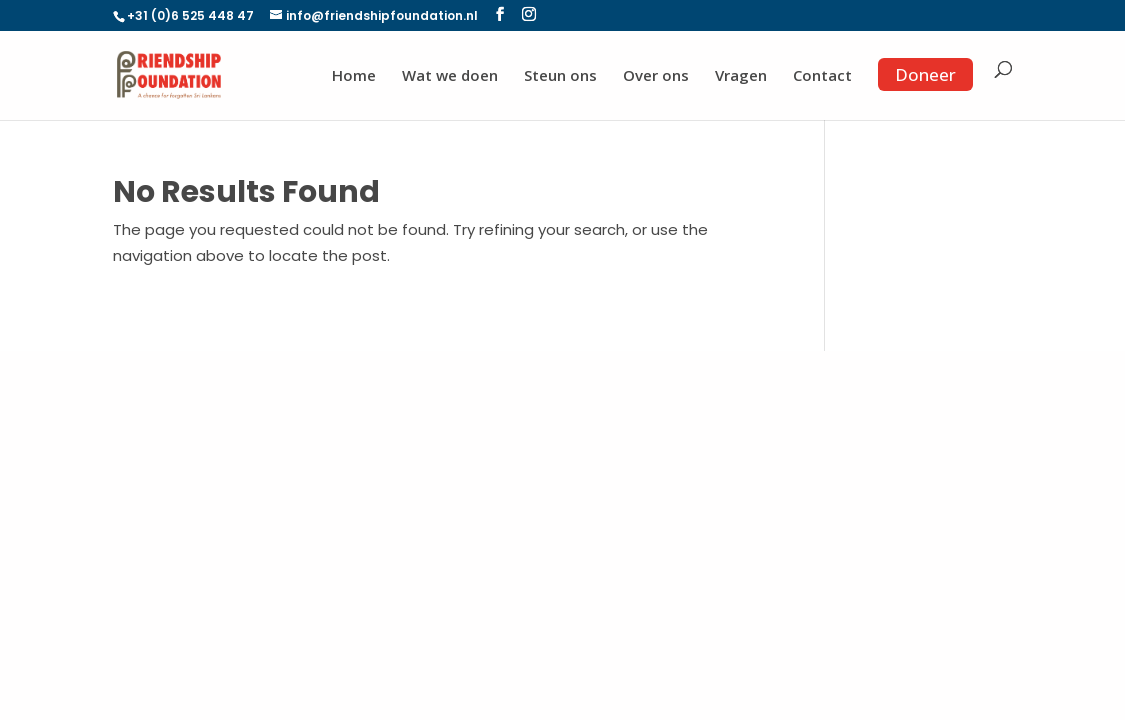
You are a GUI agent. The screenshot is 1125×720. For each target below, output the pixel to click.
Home (354, 76)
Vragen (741, 76)
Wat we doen (450, 76)
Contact (822, 76)
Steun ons (560, 76)
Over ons (656, 76)
